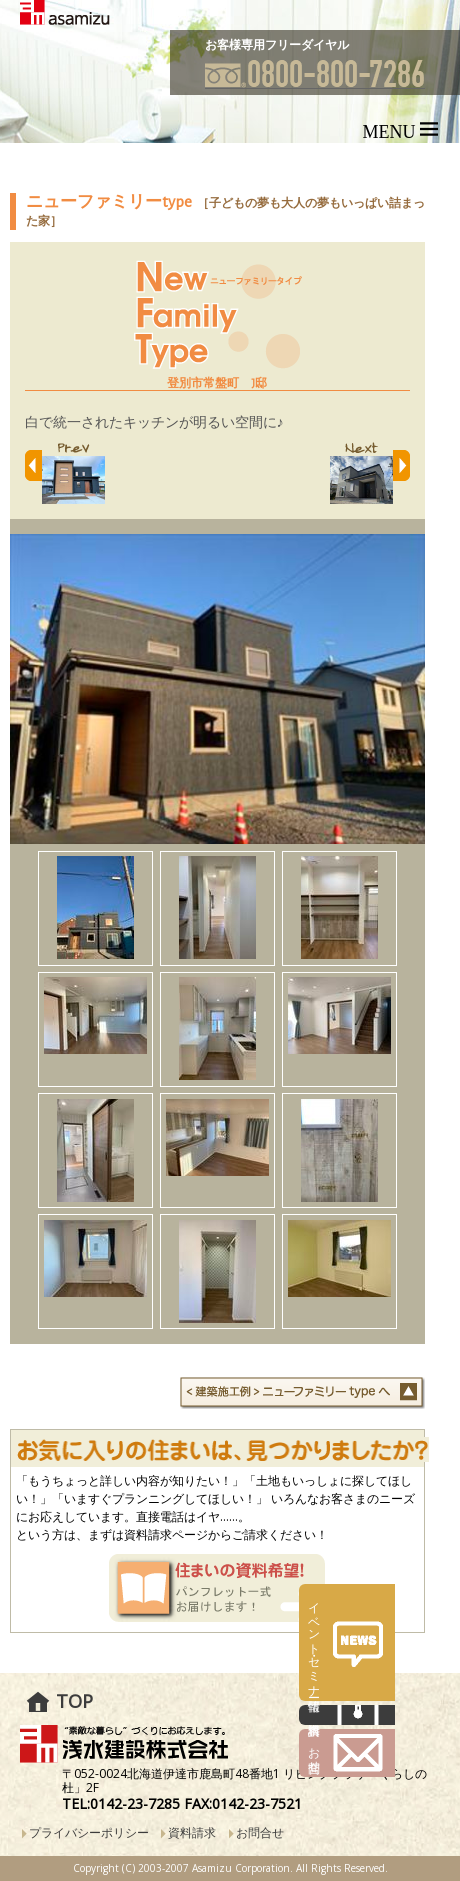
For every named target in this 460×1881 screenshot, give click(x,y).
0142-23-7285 (135, 1803)
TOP (74, 1701)
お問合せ (260, 1832)
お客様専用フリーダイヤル (277, 44)
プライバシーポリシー (89, 1832)
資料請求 (192, 1832)
